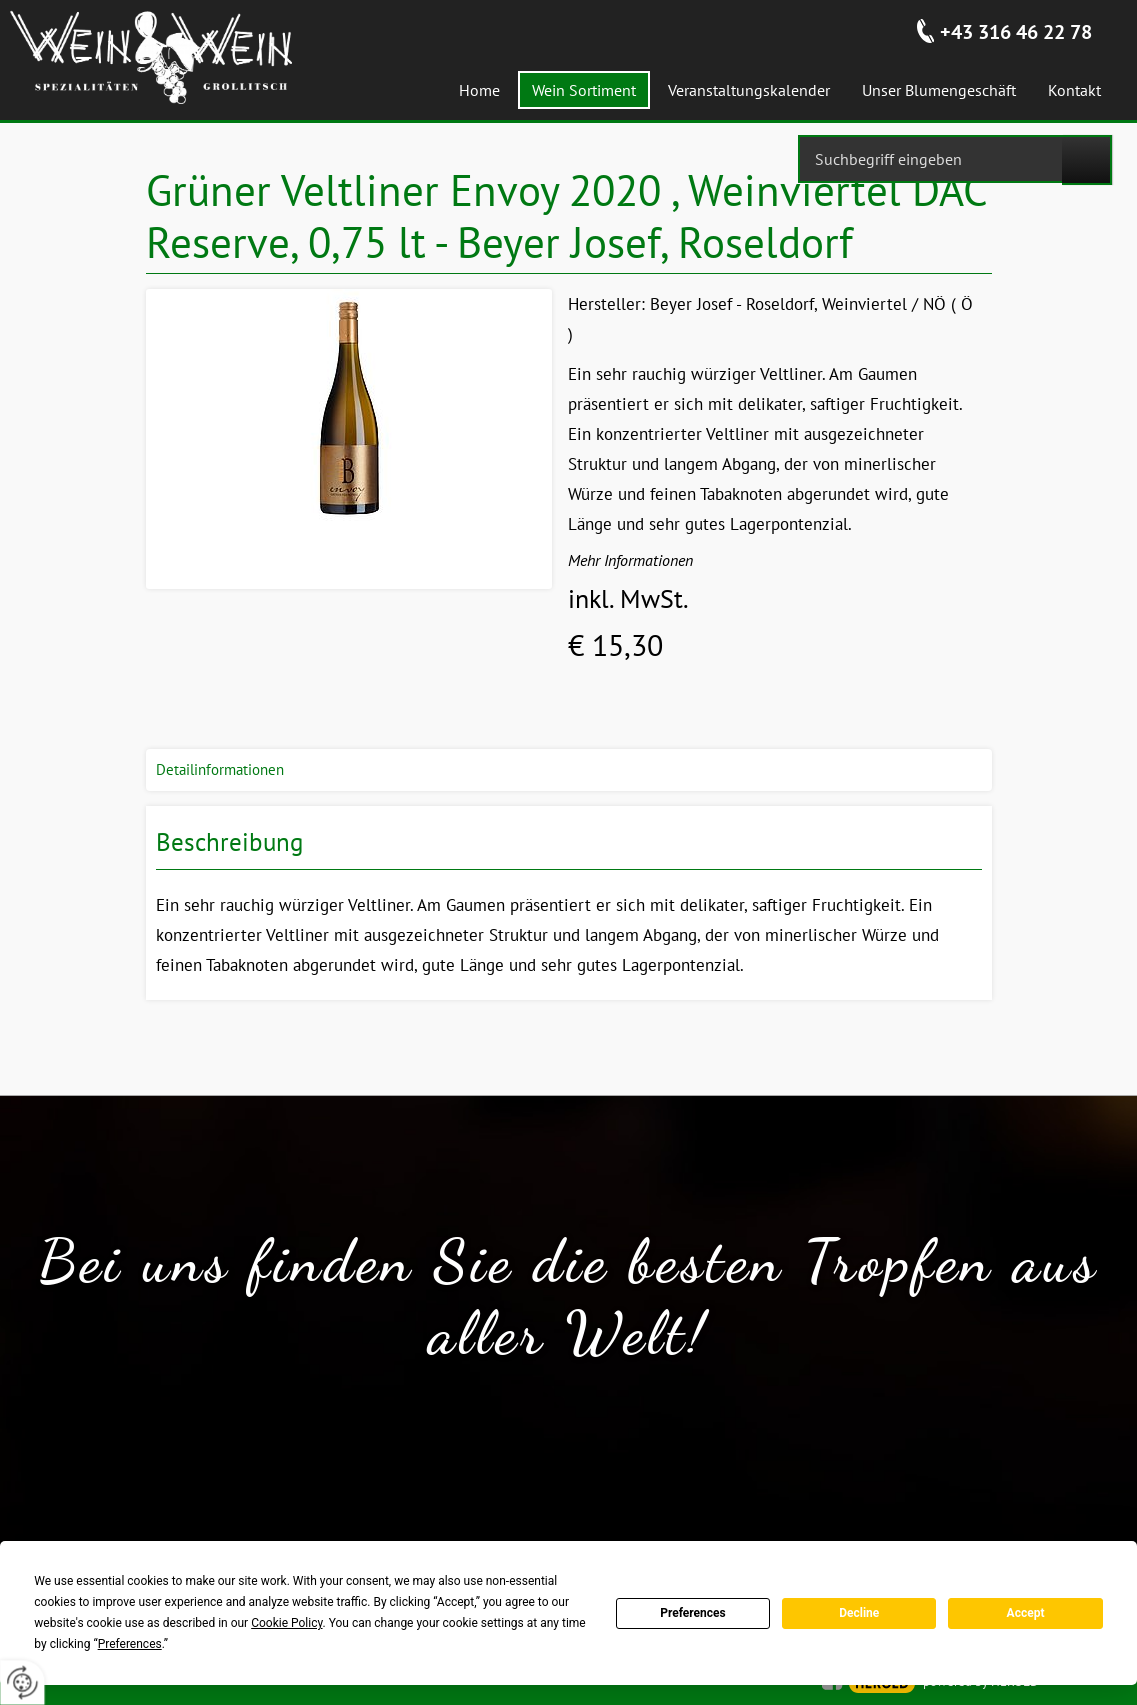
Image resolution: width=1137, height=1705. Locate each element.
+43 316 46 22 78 (1016, 32)
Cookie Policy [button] (286, 1623)
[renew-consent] (22, 1682)
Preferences (693, 1613)
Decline (859, 1613)
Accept (1026, 1613)
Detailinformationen (220, 769)
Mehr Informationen (630, 560)
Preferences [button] (130, 1644)
